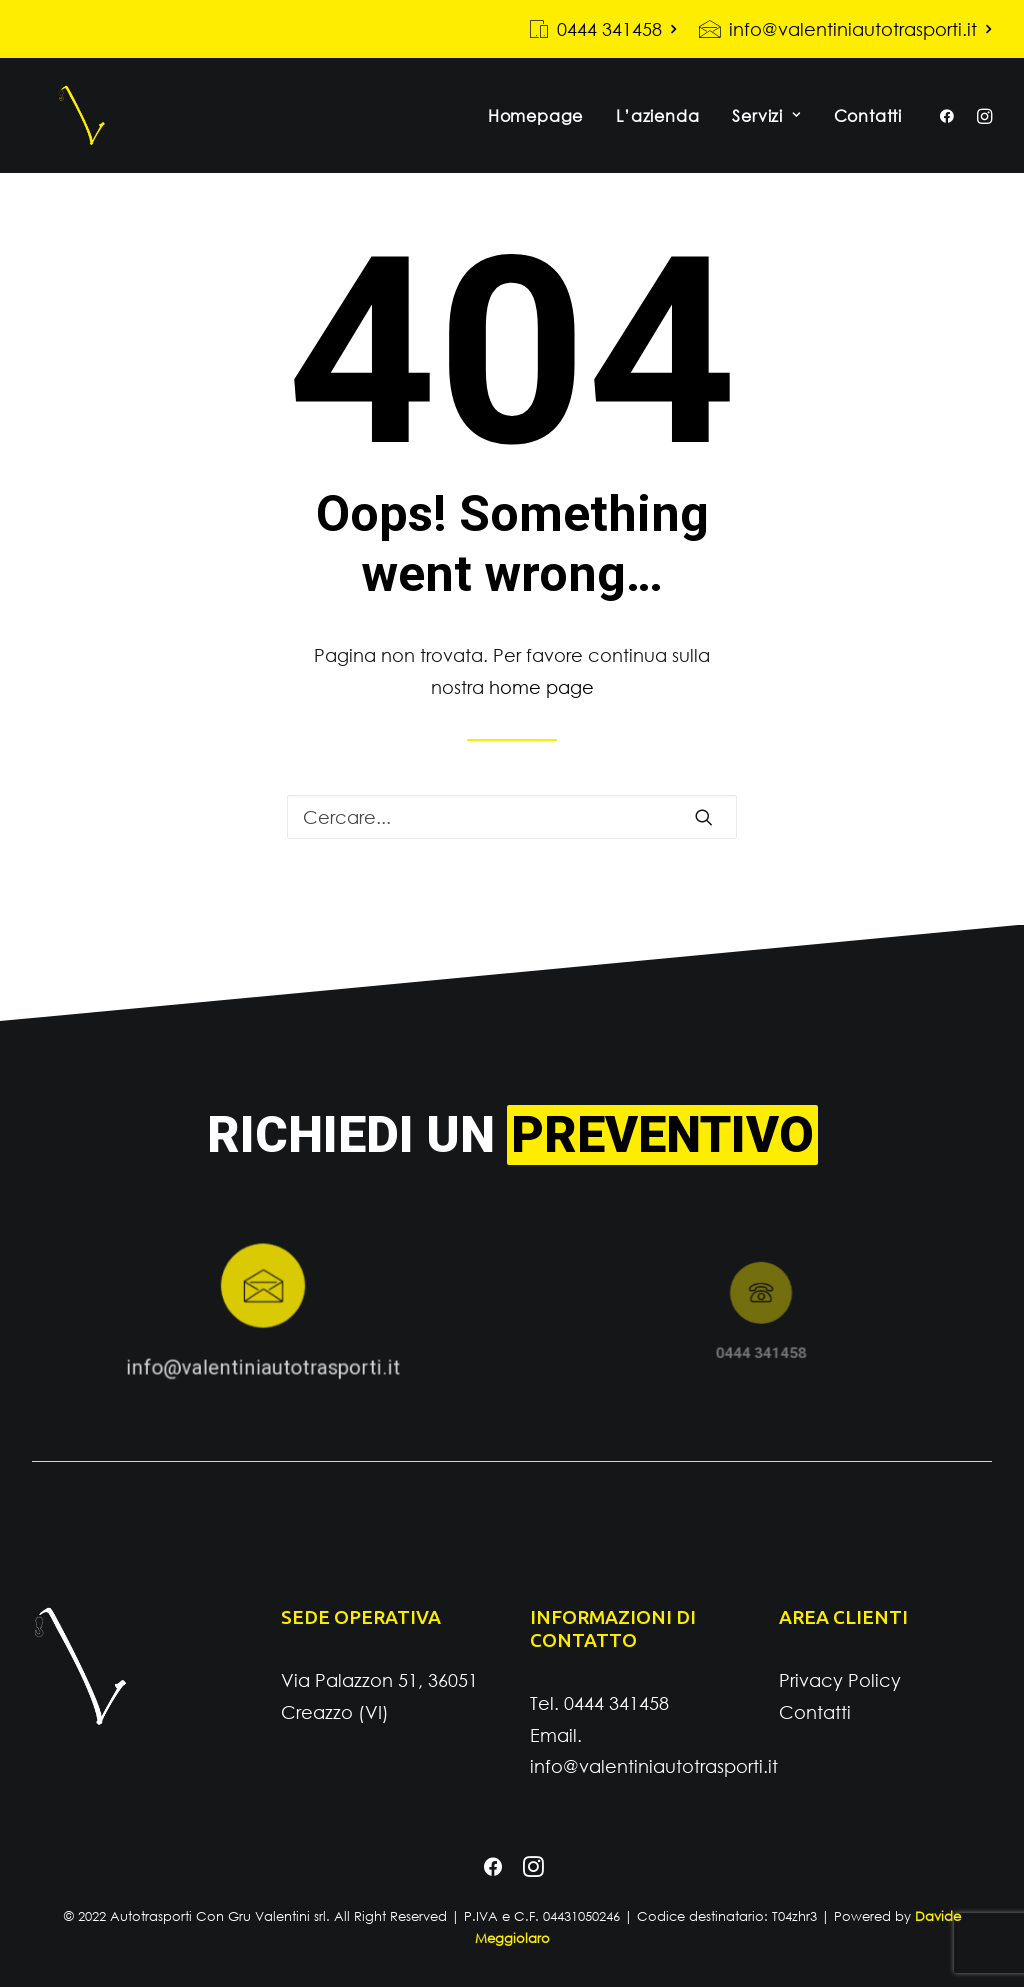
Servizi (766, 129)
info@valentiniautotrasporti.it (860, 29)
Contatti (868, 129)
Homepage (535, 129)
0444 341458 (617, 29)
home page (541, 701)
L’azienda (657, 129)
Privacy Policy (840, 1681)
